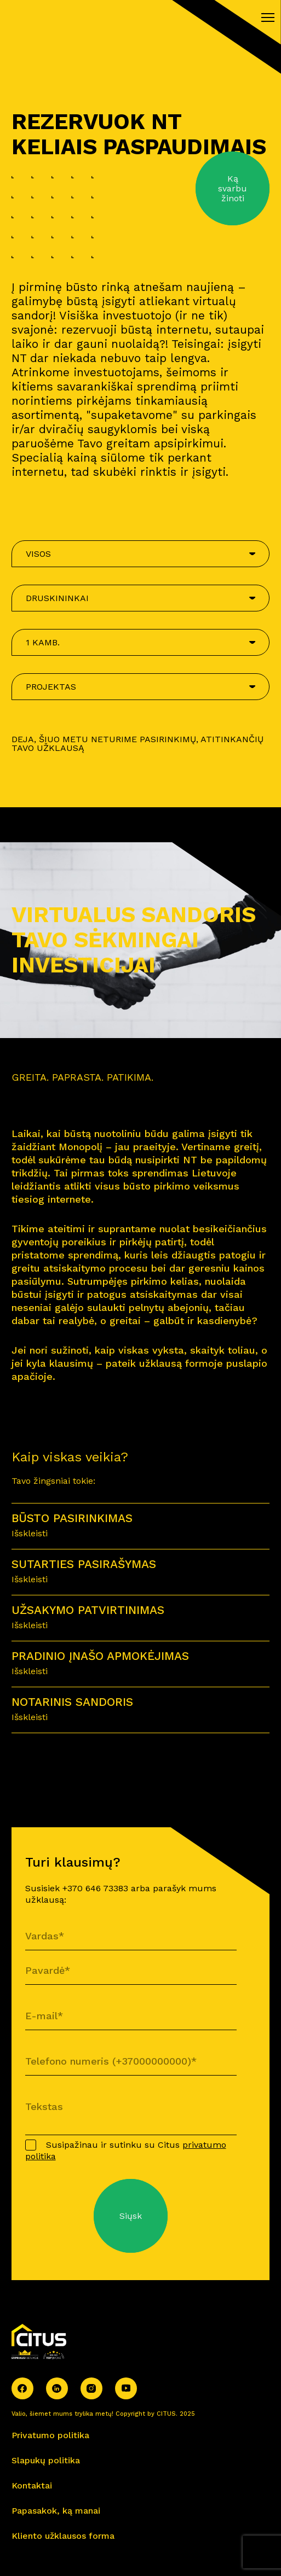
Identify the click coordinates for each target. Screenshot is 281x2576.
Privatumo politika (50, 2435)
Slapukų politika (46, 2460)
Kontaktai (32, 2485)
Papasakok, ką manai (56, 2510)
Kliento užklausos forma (63, 2536)
